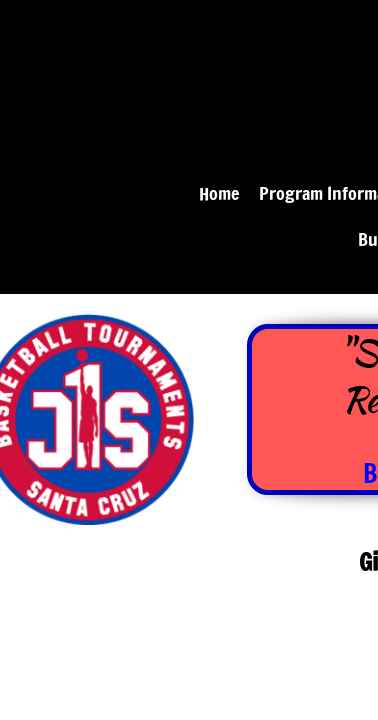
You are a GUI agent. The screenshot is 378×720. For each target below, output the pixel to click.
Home (219, 193)
